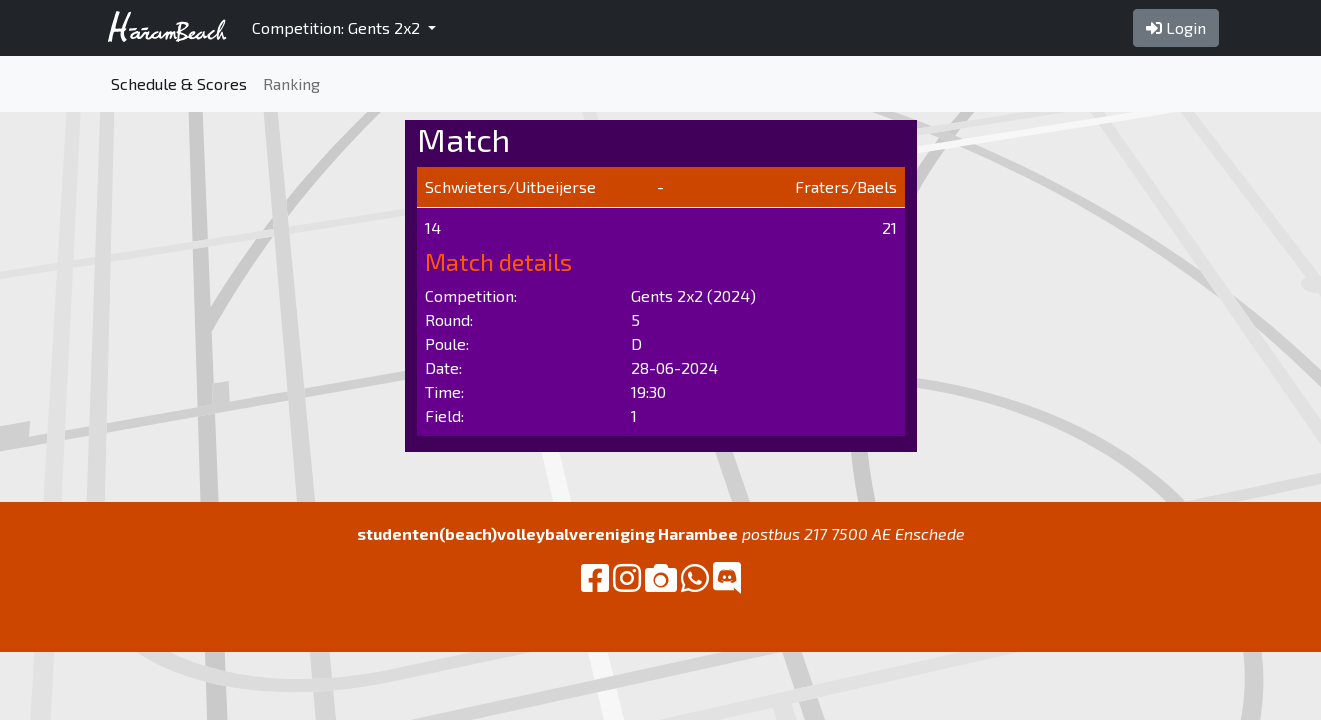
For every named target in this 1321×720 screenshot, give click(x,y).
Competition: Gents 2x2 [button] (338, 27)
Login (1176, 27)
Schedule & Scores (179, 83)
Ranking (291, 83)
